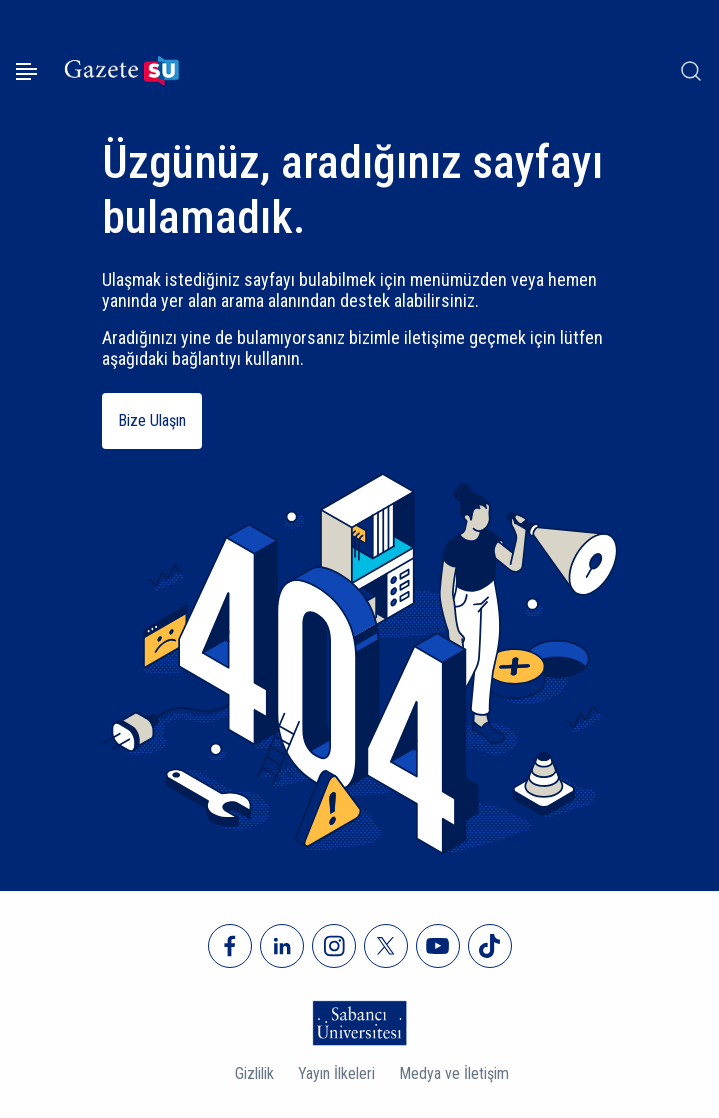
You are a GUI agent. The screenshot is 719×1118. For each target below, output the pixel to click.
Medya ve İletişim (454, 1073)
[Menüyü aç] (26, 71)
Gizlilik (254, 1073)
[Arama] (691, 71)
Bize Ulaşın (152, 420)
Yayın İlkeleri (336, 1073)
